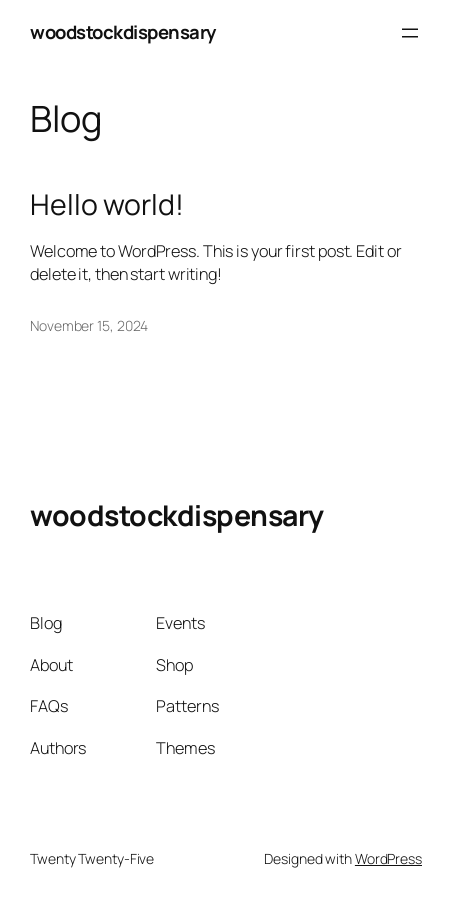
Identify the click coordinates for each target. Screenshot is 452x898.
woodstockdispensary (123, 32)
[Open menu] (410, 33)
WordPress (388, 858)
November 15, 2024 (89, 325)
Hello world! (107, 205)
